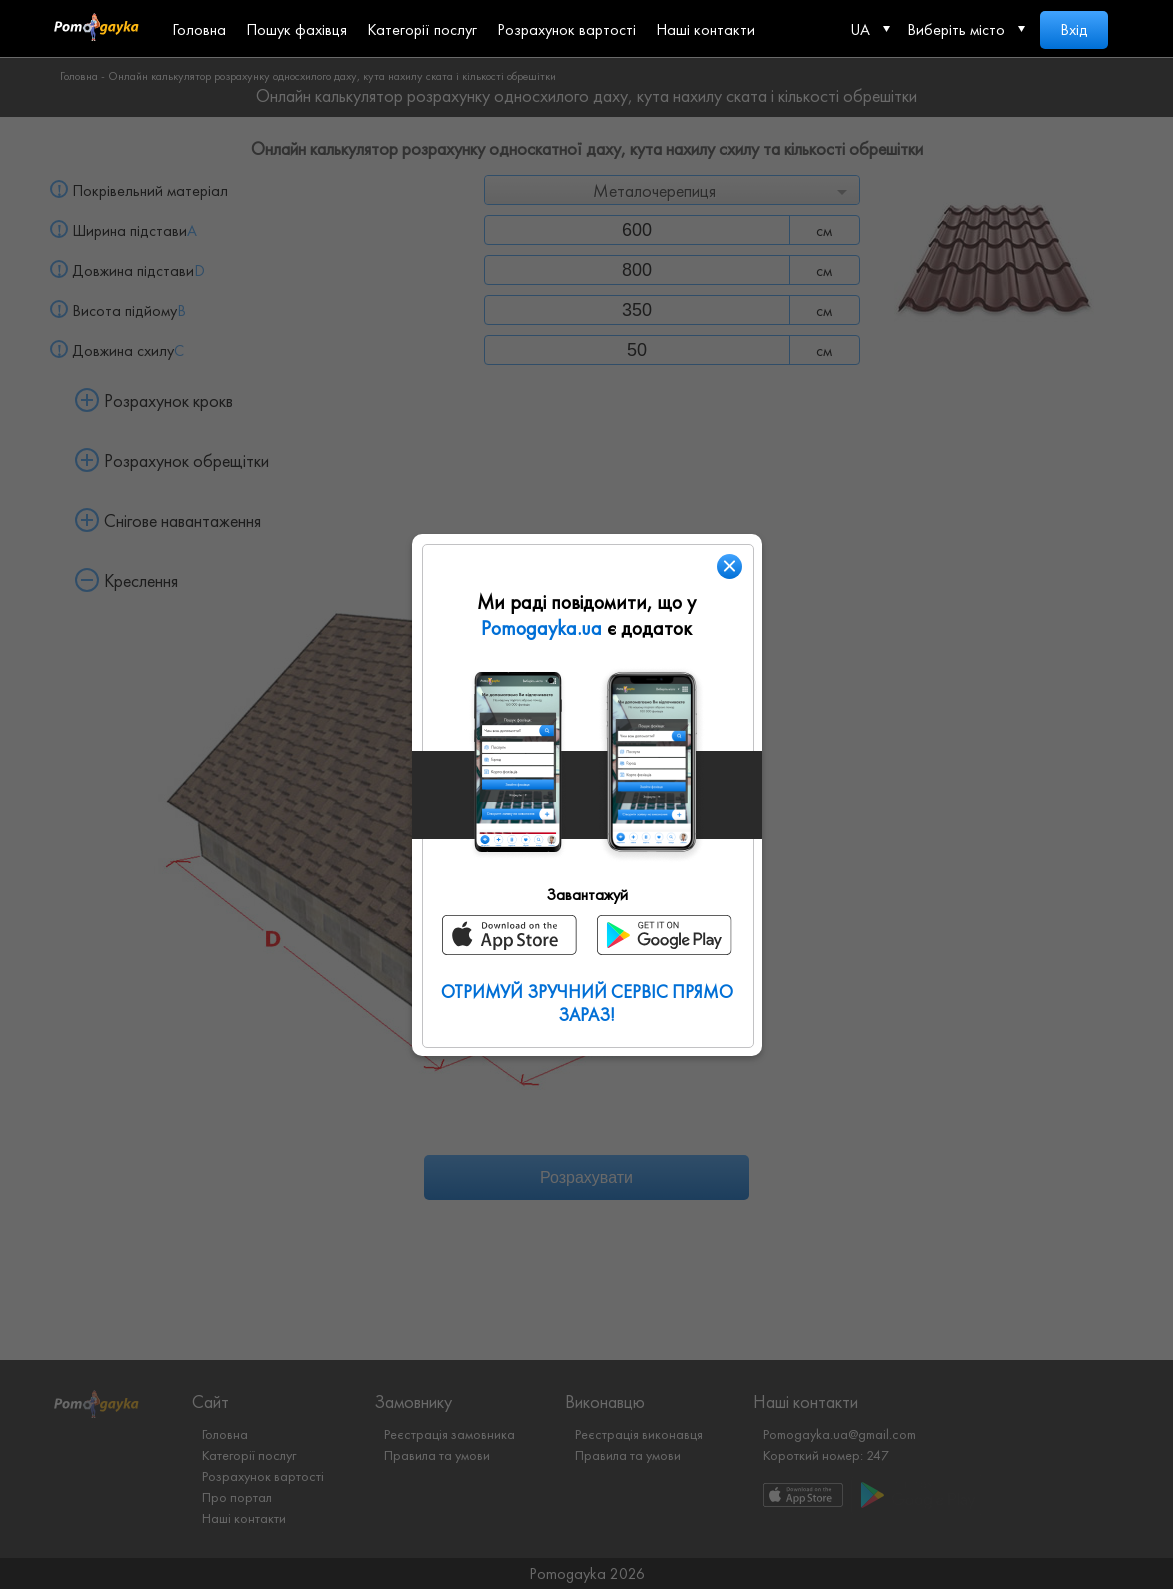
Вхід (1074, 29)
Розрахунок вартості (566, 29)
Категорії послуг (422, 29)
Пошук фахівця (296, 29)
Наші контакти (705, 29)
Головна (199, 29)
